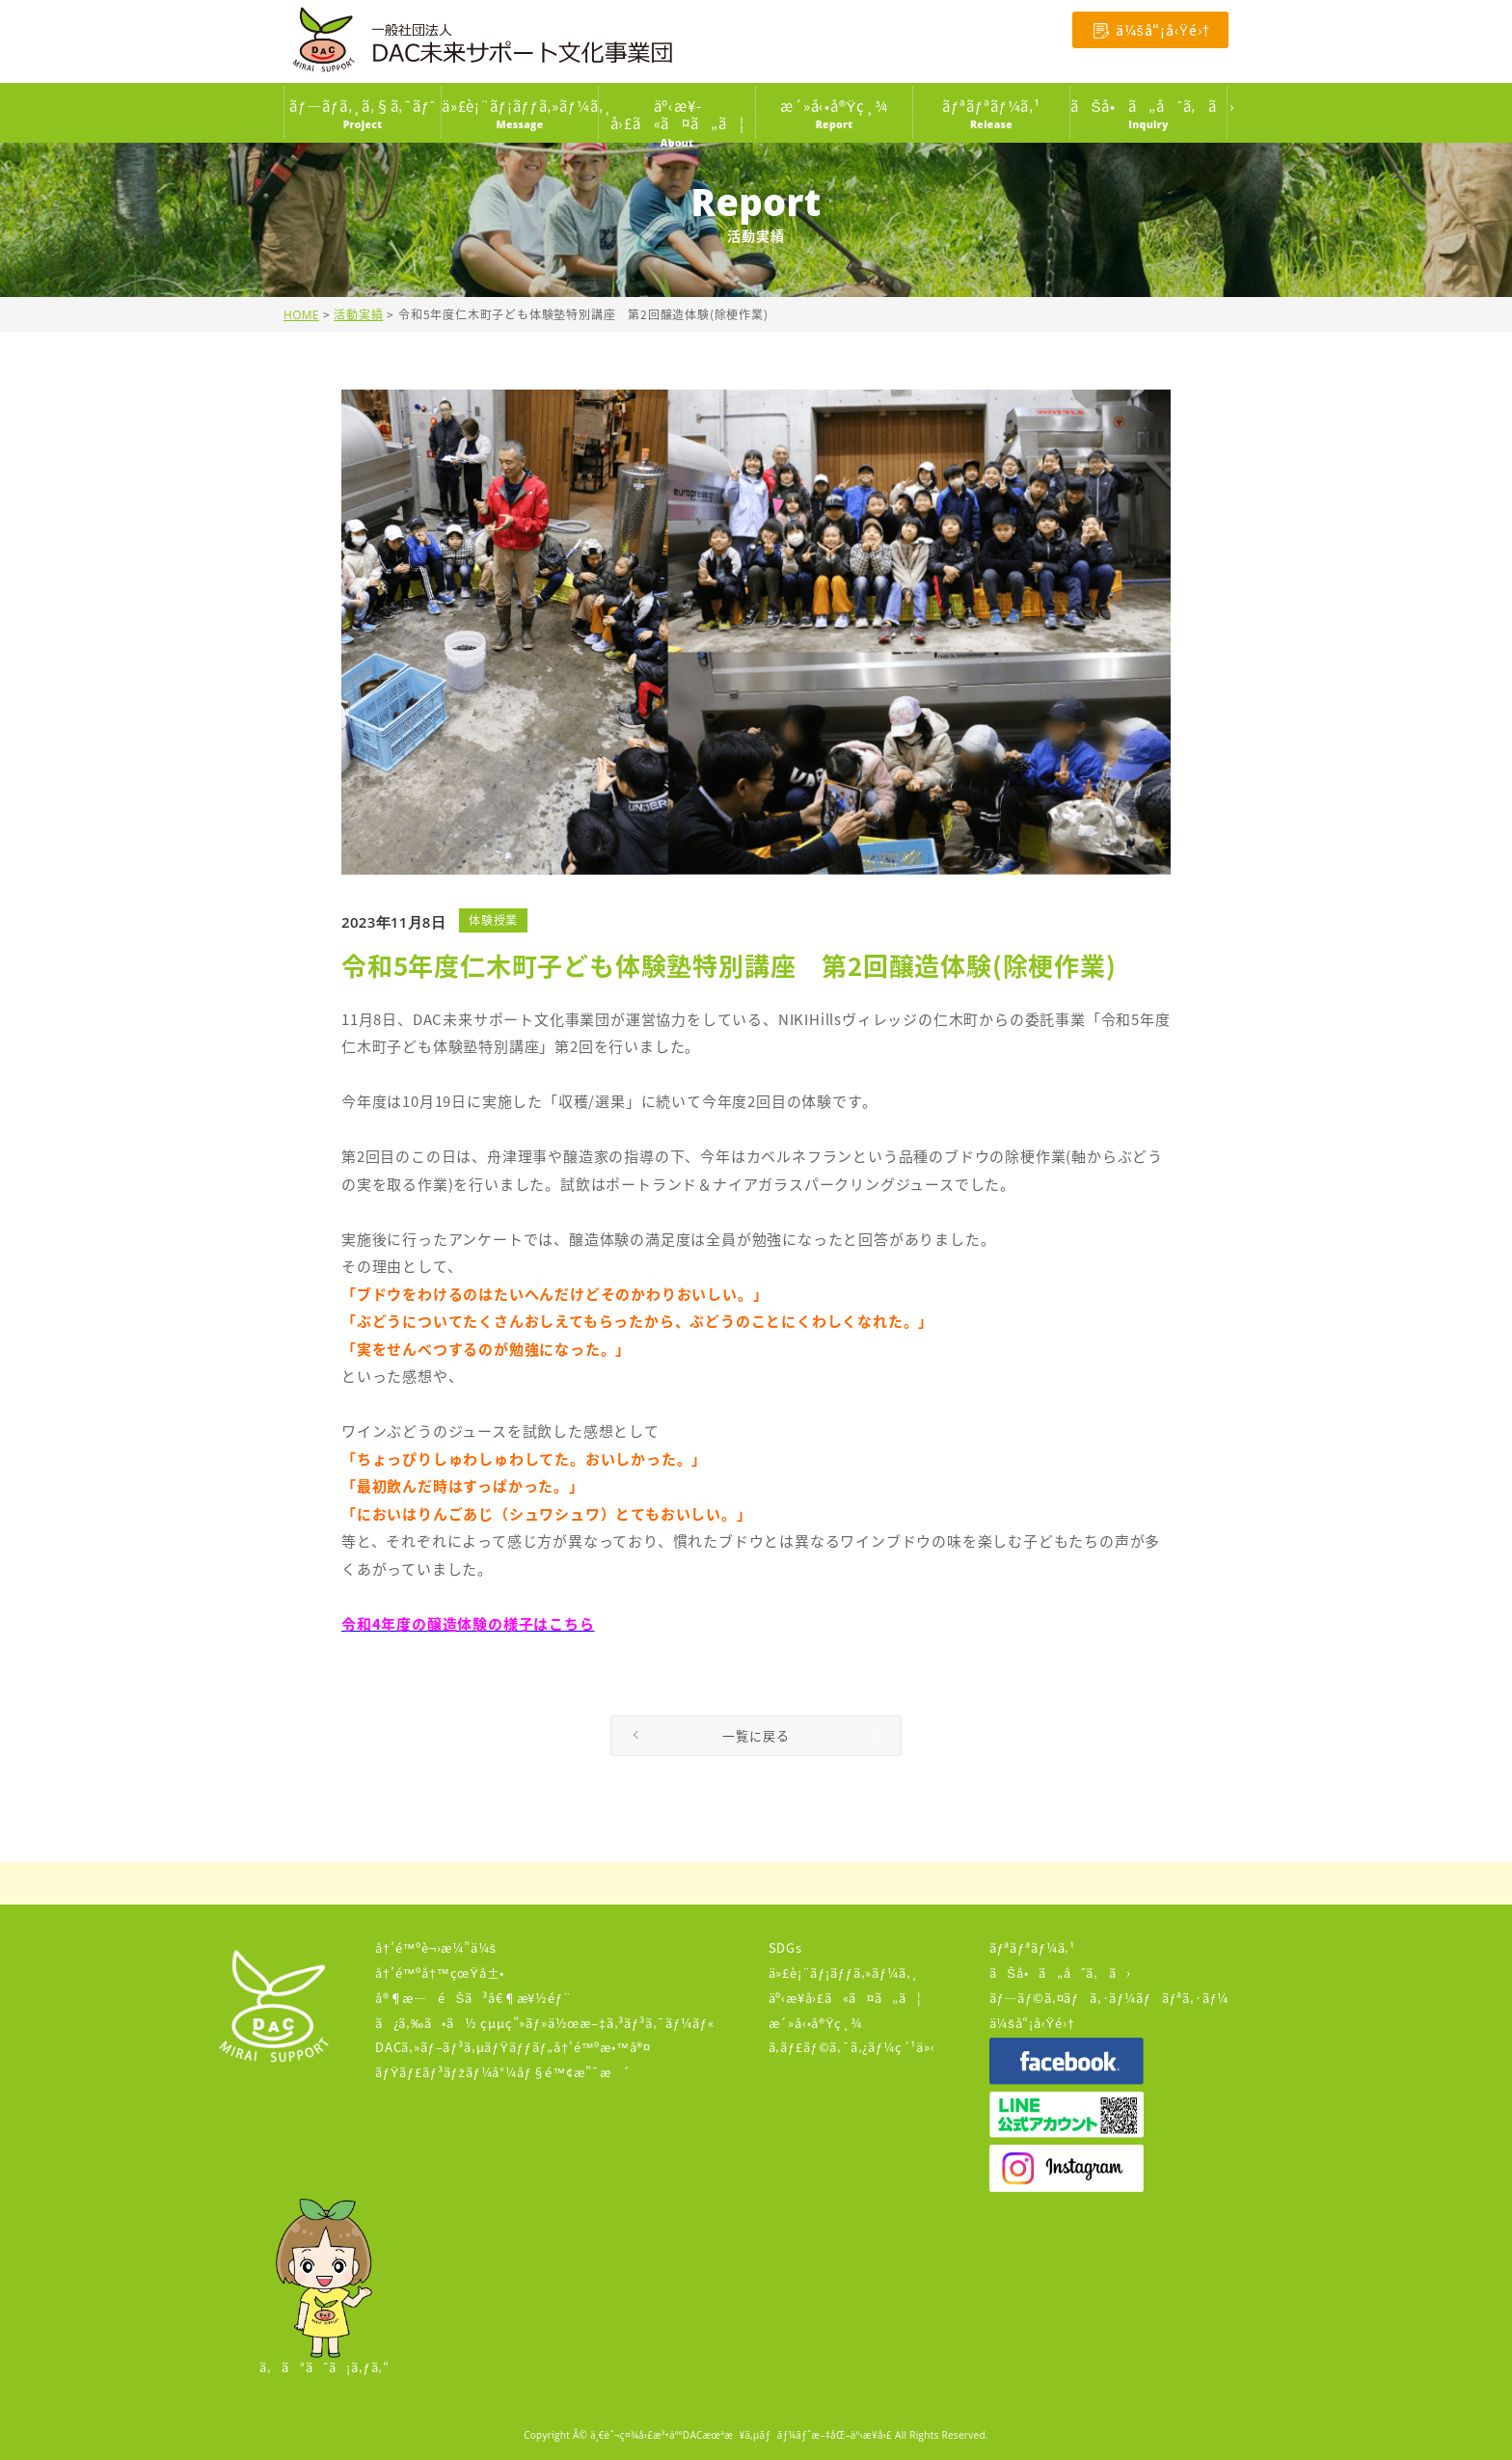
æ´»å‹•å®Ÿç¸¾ (816, 2023)
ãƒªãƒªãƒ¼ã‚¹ (1032, 1947)
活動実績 (358, 314)
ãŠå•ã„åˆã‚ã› (1060, 1972)
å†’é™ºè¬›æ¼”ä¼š (436, 1947)
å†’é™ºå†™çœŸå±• (439, 1972)
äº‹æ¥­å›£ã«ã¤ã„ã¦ (845, 1997)
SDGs (785, 1947)
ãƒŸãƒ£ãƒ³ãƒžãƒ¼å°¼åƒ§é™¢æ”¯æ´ (503, 2072)
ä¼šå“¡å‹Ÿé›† (1032, 2023)
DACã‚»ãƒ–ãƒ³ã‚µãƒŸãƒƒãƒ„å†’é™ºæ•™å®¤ (513, 2047)
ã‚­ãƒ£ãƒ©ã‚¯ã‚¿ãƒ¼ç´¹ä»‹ (852, 2047)
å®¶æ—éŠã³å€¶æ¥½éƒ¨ (473, 1997)
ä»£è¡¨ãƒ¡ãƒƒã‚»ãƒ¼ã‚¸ (844, 1972)
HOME (301, 315)
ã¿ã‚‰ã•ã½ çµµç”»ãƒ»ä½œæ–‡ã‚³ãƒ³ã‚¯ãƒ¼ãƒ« (545, 2023)
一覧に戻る (756, 1735)
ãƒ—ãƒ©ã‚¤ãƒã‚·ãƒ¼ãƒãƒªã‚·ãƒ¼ (1109, 1997)
